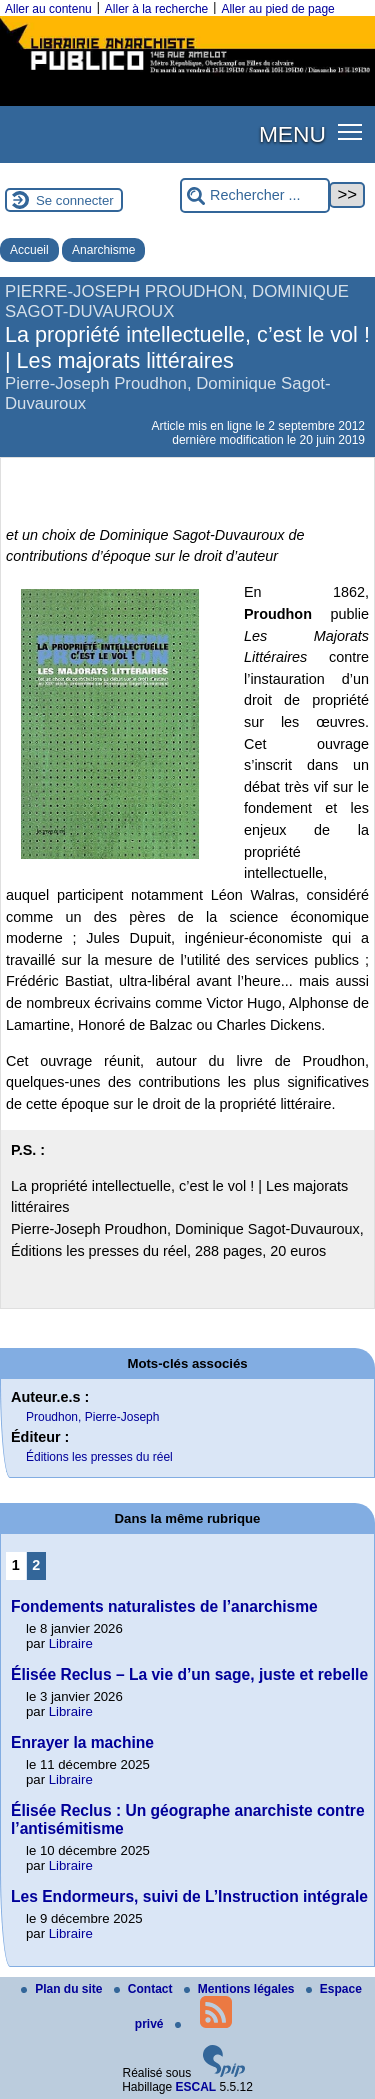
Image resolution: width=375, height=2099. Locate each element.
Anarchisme (103, 250)
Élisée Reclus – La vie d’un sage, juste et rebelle (189, 1674)
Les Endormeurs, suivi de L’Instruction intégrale (189, 1896)
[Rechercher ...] (255, 195)
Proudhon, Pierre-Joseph (92, 1417)
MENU (292, 134)
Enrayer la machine (82, 1742)
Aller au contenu (48, 9)
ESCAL (196, 2087)
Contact (145, 1989)
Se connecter (75, 200)
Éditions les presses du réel (99, 1457)
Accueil (29, 250)
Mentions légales (241, 1989)
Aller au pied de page (277, 9)
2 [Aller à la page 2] (36, 1565)
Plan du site (63, 1989)
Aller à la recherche (156, 9)
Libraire (71, 1643)
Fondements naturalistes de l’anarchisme (164, 1606)
